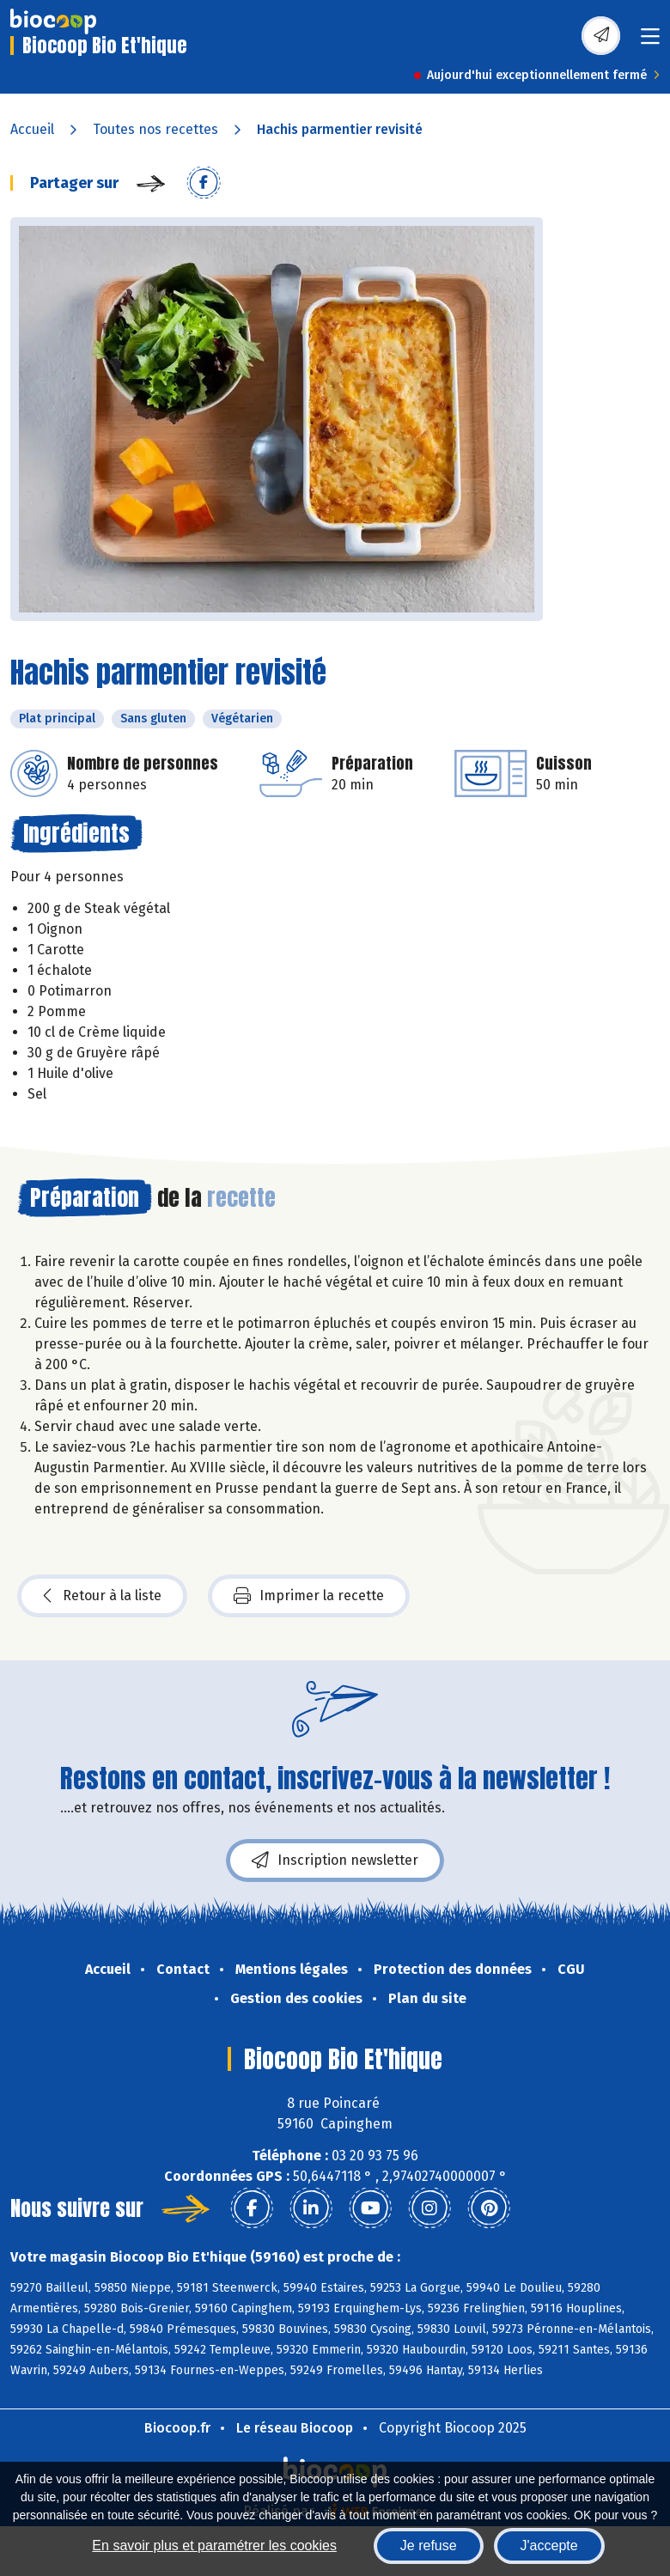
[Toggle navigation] (650, 41)
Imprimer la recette (309, 1596)
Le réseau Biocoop (294, 2428)
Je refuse (428, 2545)
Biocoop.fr (177, 2428)
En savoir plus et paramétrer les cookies (214, 2545)
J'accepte (549, 2545)
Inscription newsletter (335, 1860)
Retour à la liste (102, 1596)
